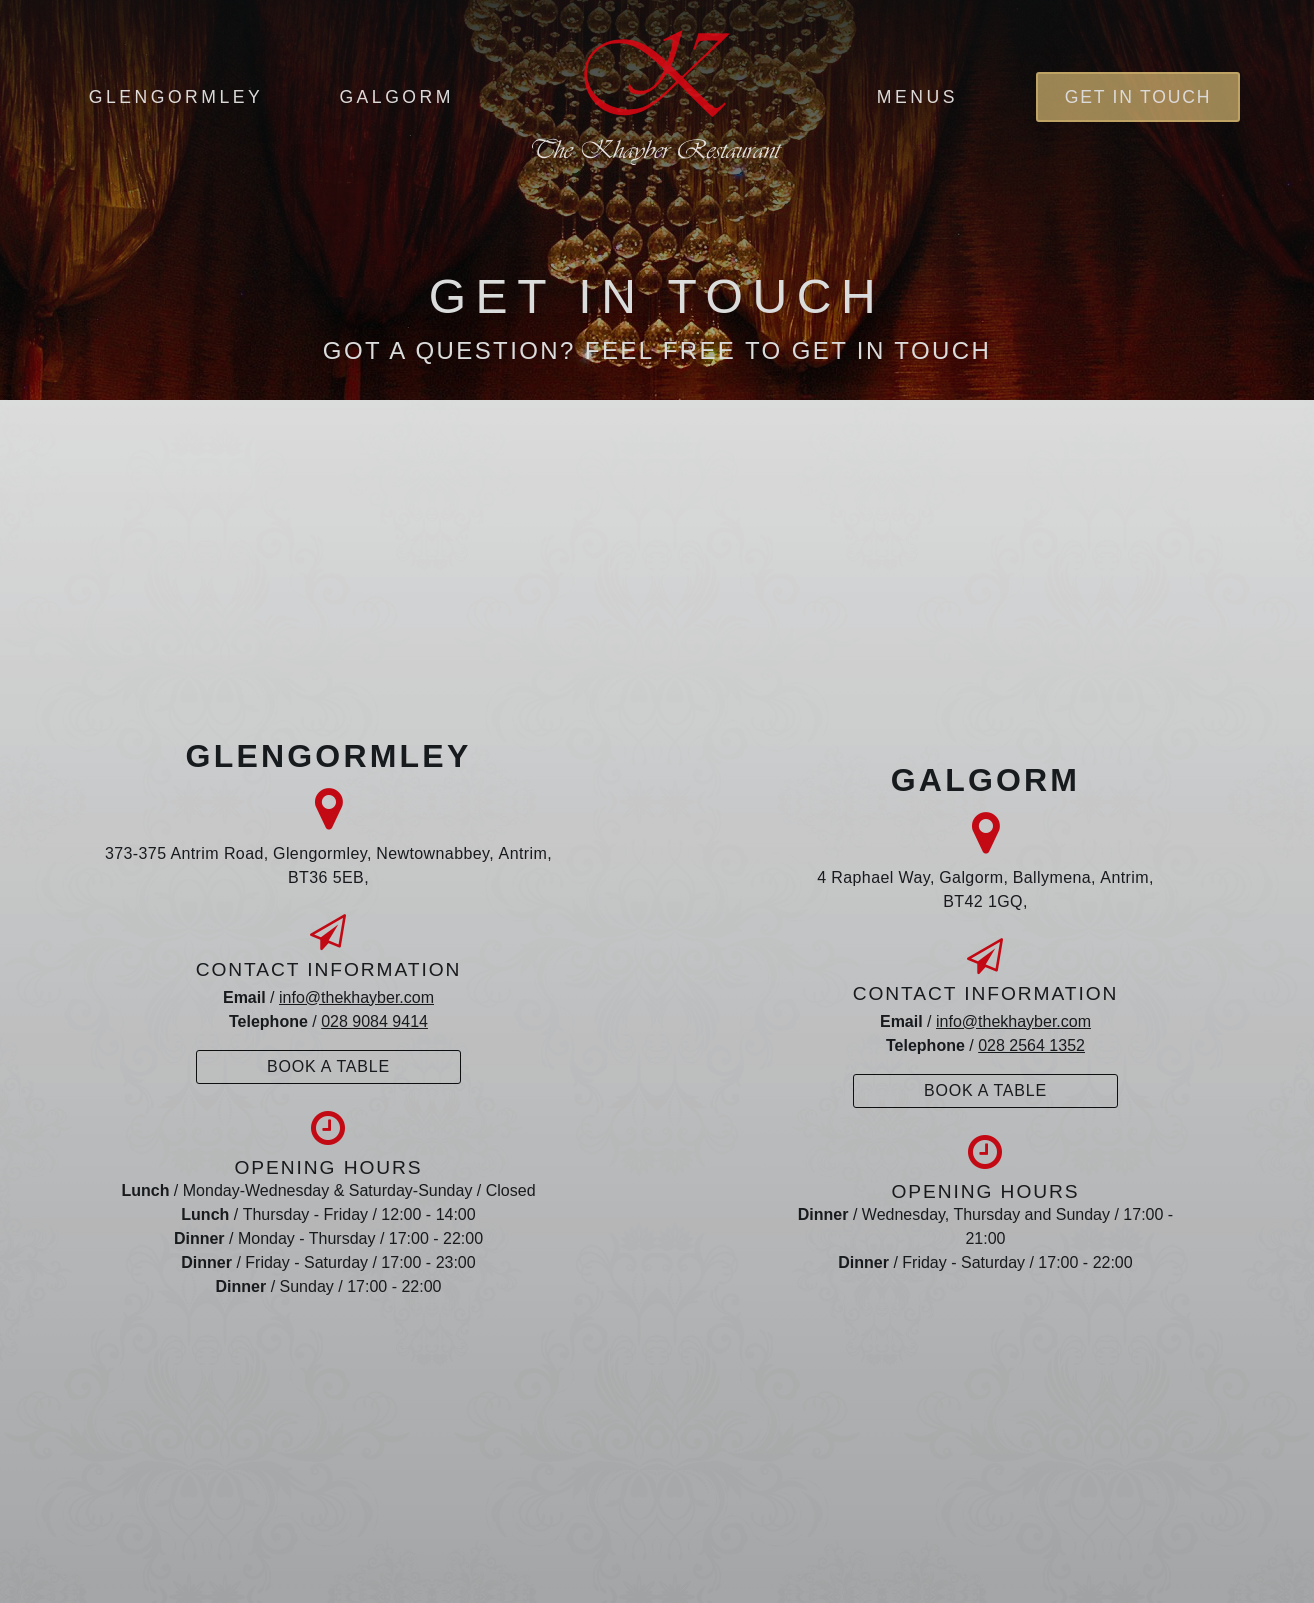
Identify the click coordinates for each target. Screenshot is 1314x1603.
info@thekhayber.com (356, 997)
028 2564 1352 (1031, 1045)
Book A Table (328, 1066)
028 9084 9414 (374, 1021)
